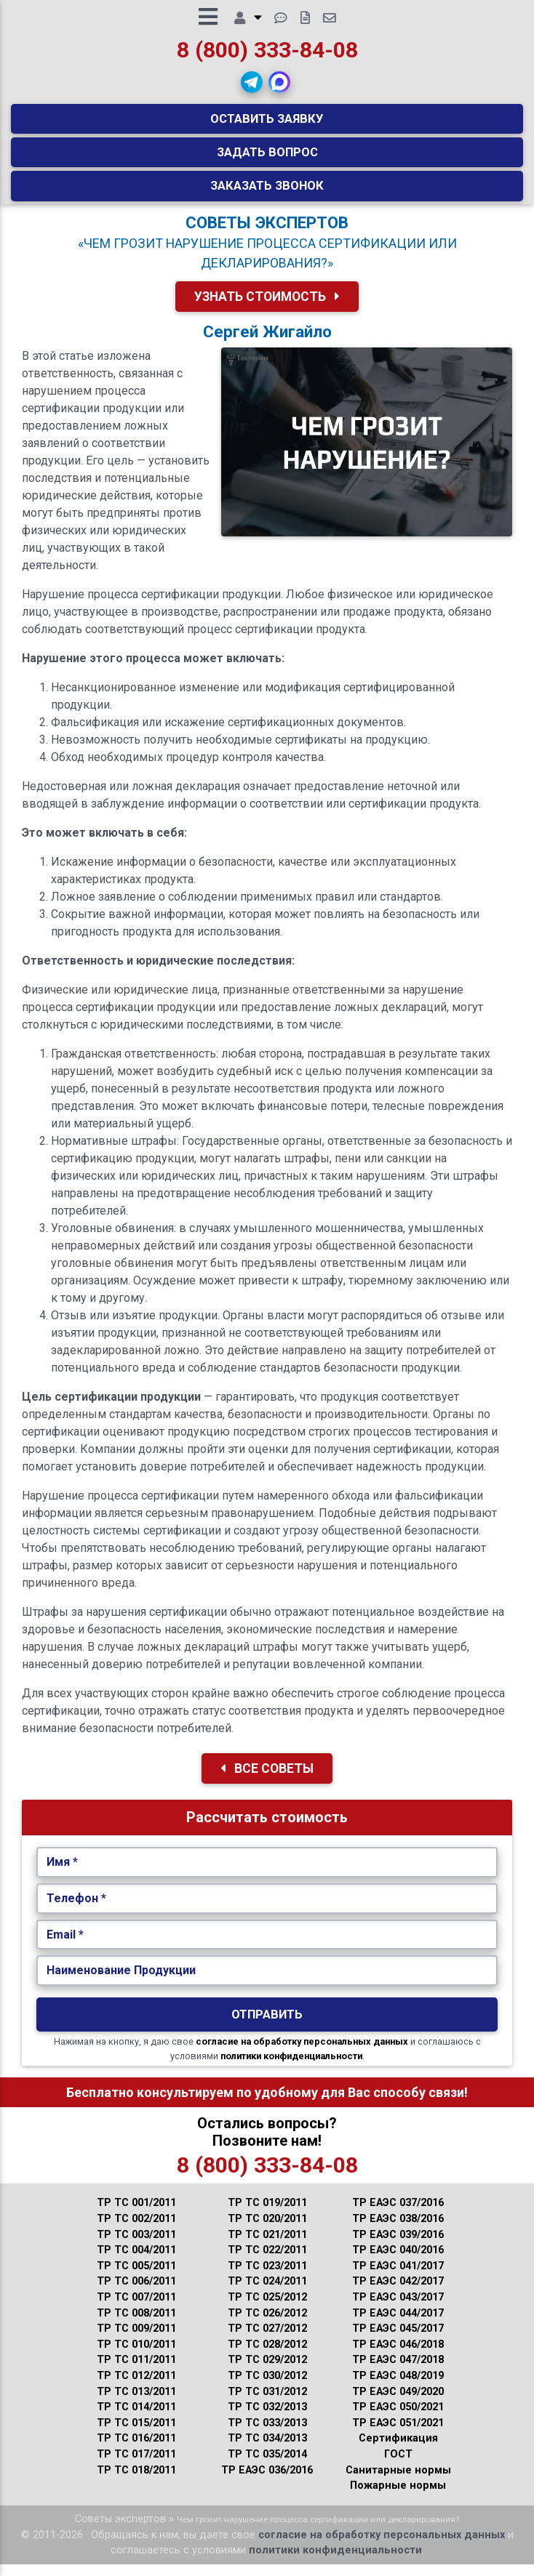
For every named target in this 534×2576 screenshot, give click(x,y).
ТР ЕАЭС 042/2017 (398, 2293)
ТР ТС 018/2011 (136, 2482)
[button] (252, 88)
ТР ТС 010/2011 (136, 2356)
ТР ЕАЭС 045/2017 (398, 2340)
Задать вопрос (267, 157)
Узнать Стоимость (267, 308)
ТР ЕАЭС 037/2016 (398, 2214)
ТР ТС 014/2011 (136, 2418)
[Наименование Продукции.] (267, 1982)
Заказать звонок (267, 191)
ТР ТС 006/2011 (136, 2293)
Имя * (62, 1873)
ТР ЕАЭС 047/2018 (398, 2371)
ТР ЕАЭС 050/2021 (398, 2418)
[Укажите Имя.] (267, 1874)
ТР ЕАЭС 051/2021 (398, 2434)
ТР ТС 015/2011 (136, 2434)
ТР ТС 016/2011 (136, 2450)
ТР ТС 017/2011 (136, 2466)
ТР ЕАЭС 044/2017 (398, 2325)
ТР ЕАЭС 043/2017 (398, 2309)
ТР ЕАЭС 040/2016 (398, 2261)
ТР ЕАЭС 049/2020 (398, 2403)
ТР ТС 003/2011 (136, 2246)
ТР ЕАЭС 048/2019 (398, 2387)
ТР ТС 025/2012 (267, 2309)
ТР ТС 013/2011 (136, 2403)
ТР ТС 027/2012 (267, 2340)
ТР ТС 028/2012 (267, 2356)
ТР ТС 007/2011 (136, 2309)
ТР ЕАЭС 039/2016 (398, 2246)
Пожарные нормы (398, 2497)
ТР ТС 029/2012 (267, 2371)
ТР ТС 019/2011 (267, 2214)
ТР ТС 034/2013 (267, 2450)
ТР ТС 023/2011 (267, 2277)
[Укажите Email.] (267, 1946)
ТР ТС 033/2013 (267, 2434)
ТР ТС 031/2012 (267, 2403)
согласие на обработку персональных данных (302, 2053)
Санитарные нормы (398, 2482)
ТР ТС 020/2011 (267, 2230)
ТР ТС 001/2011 (136, 2214)
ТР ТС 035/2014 (267, 2466)
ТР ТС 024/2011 (267, 2293)
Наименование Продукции (121, 1982)
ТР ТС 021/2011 (267, 2246)
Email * (65, 1946)
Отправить (267, 2025)
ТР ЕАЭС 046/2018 (398, 2356)
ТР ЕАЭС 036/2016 (267, 2482)
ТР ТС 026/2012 (267, 2325)
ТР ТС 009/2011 (136, 2340)
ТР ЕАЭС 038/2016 (398, 2230)
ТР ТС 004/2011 (136, 2261)
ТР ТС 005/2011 (136, 2277)
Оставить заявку (267, 124)
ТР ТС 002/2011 (136, 2230)
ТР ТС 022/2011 (267, 2261)
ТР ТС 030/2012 (267, 2387)
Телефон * (76, 1910)
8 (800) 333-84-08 (267, 55)
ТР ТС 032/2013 (267, 2418)
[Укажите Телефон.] (267, 1910)
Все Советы (267, 1780)
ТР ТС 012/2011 (136, 2387)
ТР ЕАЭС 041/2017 (398, 2277)
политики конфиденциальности (291, 2067)
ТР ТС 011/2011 (136, 2371)
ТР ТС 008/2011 (136, 2325)
